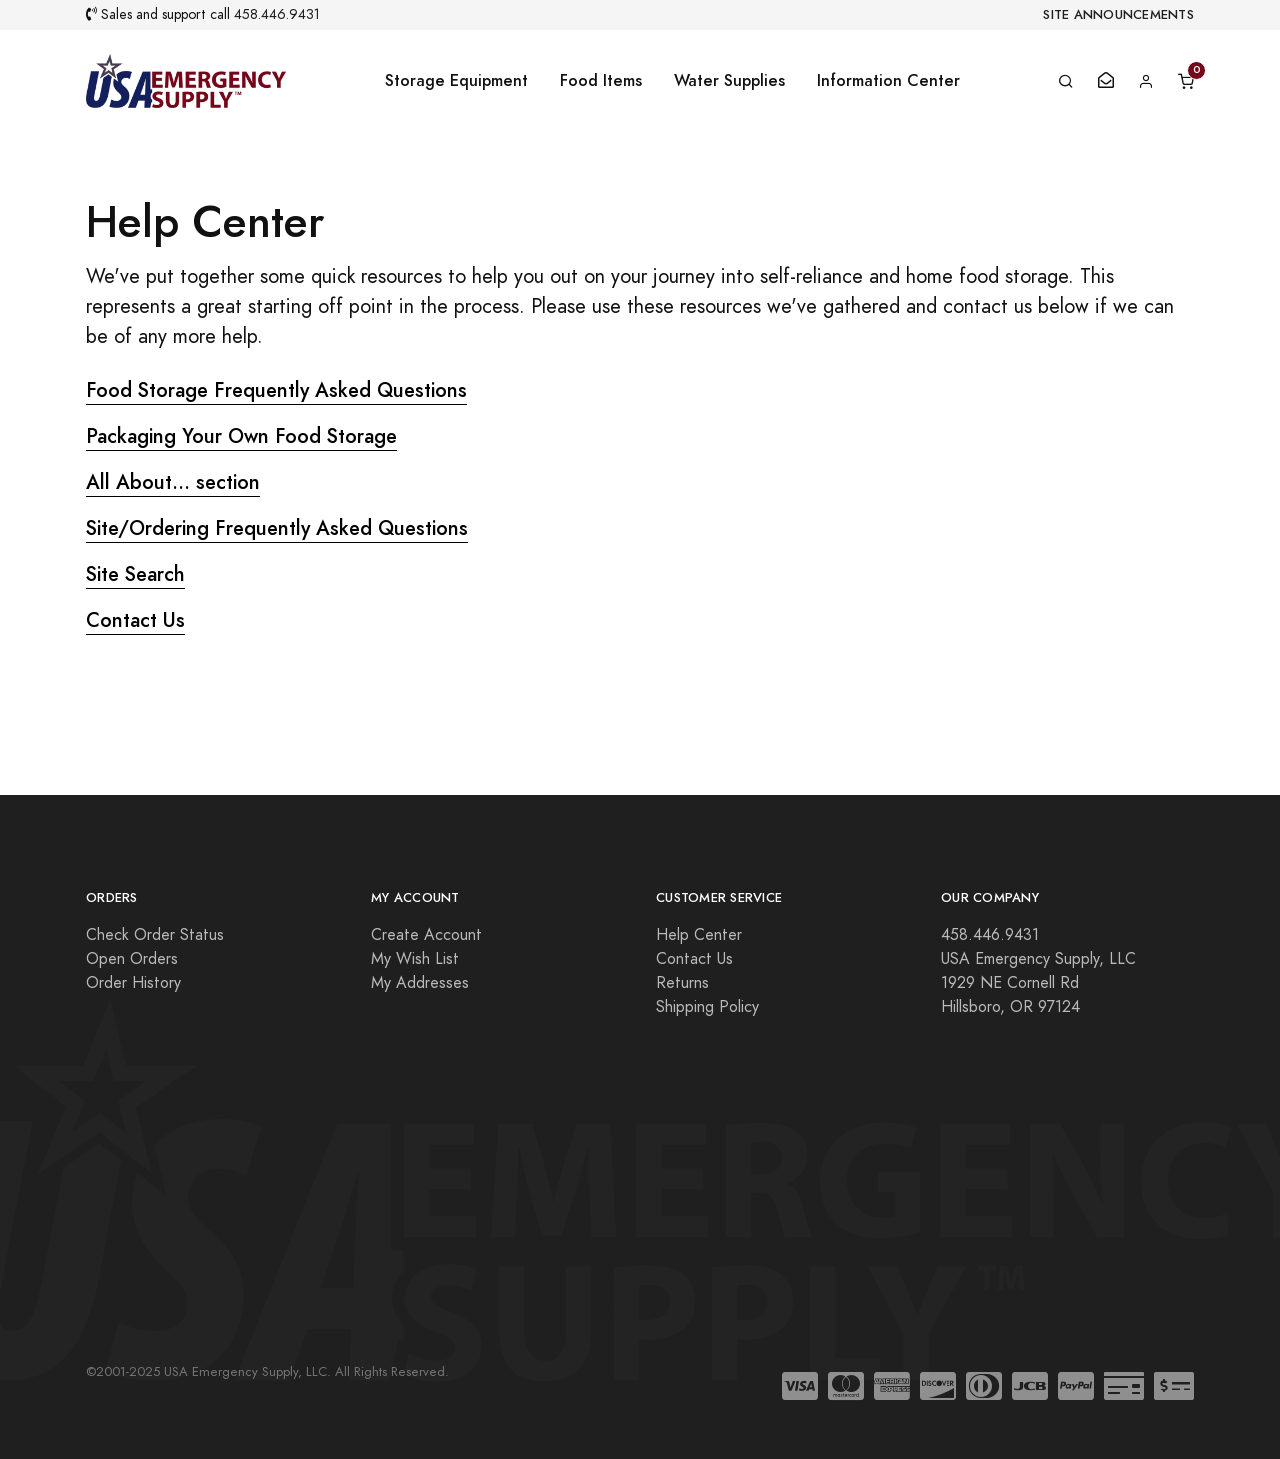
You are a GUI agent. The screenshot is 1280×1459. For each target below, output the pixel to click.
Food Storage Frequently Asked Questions (276, 390)
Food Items (601, 80)
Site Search (135, 574)
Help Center (699, 935)
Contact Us (135, 620)
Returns (682, 983)
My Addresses (420, 983)
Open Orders (132, 959)
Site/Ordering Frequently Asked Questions (277, 528)
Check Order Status (155, 935)
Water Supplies (729, 80)
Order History (133, 983)
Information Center (888, 80)
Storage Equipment (456, 80)
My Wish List (415, 959)
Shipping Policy (707, 1007)
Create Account (426, 935)
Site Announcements (1118, 15)
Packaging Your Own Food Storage (241, 436)
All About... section (173, 482)
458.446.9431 (277, 14)
